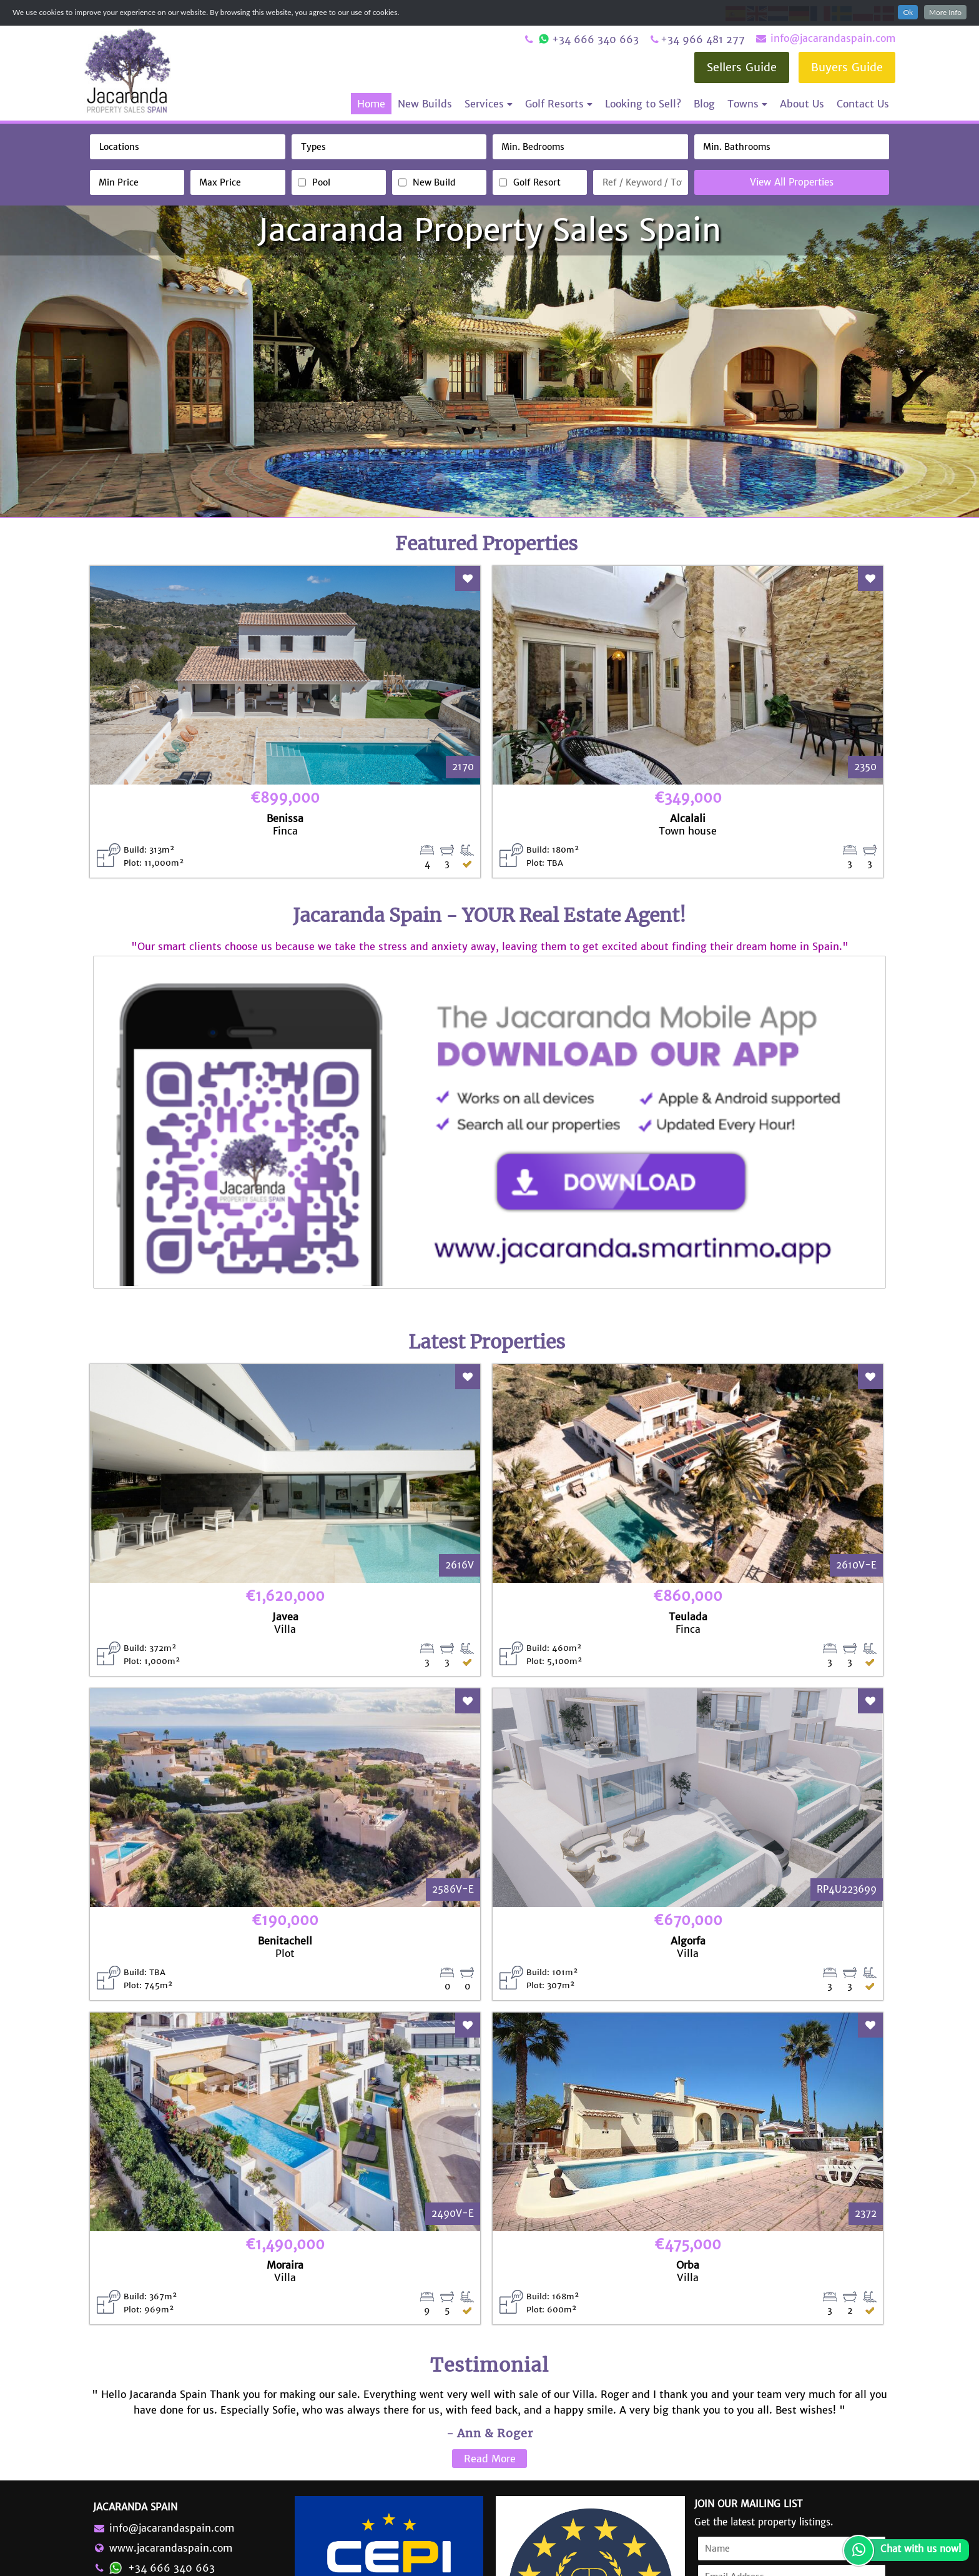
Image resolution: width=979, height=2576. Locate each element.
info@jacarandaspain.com (824, 38)
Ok (908, 12)
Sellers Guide (742, 67)
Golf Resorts (559, 103)
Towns (747, 103)
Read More (490, 2293)
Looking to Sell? (643, 103)
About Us (802, 103)
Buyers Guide (847, 67)
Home (371, 103)
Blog (704, 103)
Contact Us (863, 103)
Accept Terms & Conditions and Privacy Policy (770, 2466)
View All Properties (792, 182)
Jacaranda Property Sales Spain (489, 230)
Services (489, 103)
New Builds (425, 103)
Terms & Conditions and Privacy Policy (766, 2558)
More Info (945, 12)
